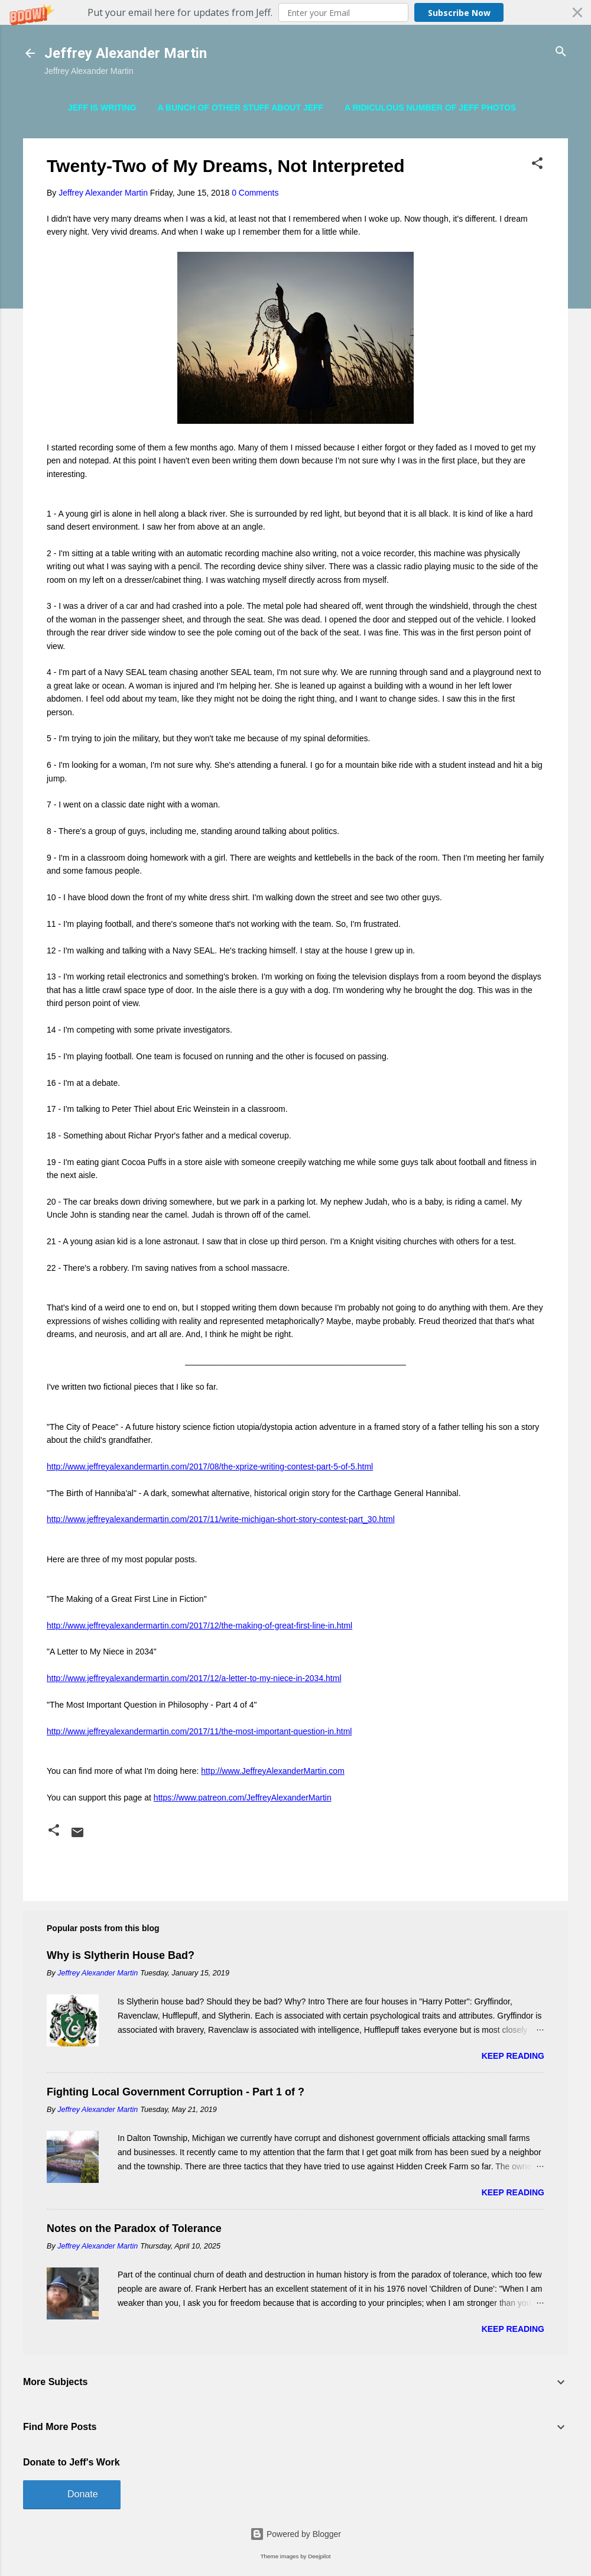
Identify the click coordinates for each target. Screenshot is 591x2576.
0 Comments (255, 192)
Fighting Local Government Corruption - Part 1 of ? (175, 2092)
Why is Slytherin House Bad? (120, 1955)
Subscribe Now (459, 12)
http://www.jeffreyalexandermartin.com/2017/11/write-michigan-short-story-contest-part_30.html (221, 1519)
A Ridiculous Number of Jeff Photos (430, 107)
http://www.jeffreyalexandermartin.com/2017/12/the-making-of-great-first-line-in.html (199, 1625)
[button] (295, 12)
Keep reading (513, 2056)
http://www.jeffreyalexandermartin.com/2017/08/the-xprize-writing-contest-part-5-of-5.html (210, 1466)
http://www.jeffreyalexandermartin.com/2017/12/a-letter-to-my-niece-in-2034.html (194, 1678)
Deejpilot (319, 2556)
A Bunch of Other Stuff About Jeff (241, 107)
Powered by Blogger (295, 2534)
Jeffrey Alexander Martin (125, 53)
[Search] (561, 52)
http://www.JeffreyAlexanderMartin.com (273, 1771)
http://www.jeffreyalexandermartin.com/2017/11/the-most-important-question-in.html (199, 1731)
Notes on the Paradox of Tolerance (134, 2228)
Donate (82, 2494)
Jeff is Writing (102, 107)
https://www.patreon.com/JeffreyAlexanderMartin (243, 1797)
